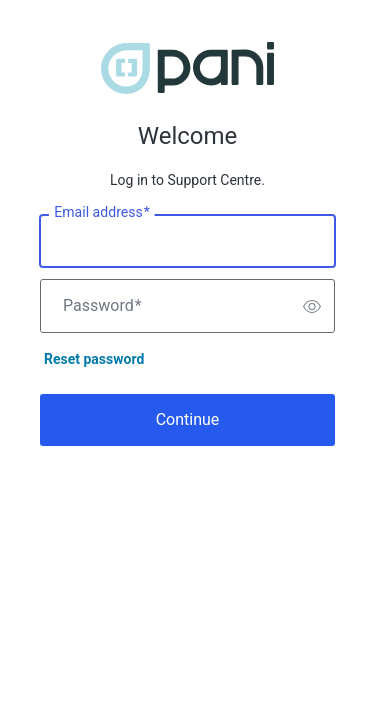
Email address (101, 213)
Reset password (94, 359)
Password (102, 306)
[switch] (312, 306)
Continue (188, 419)
